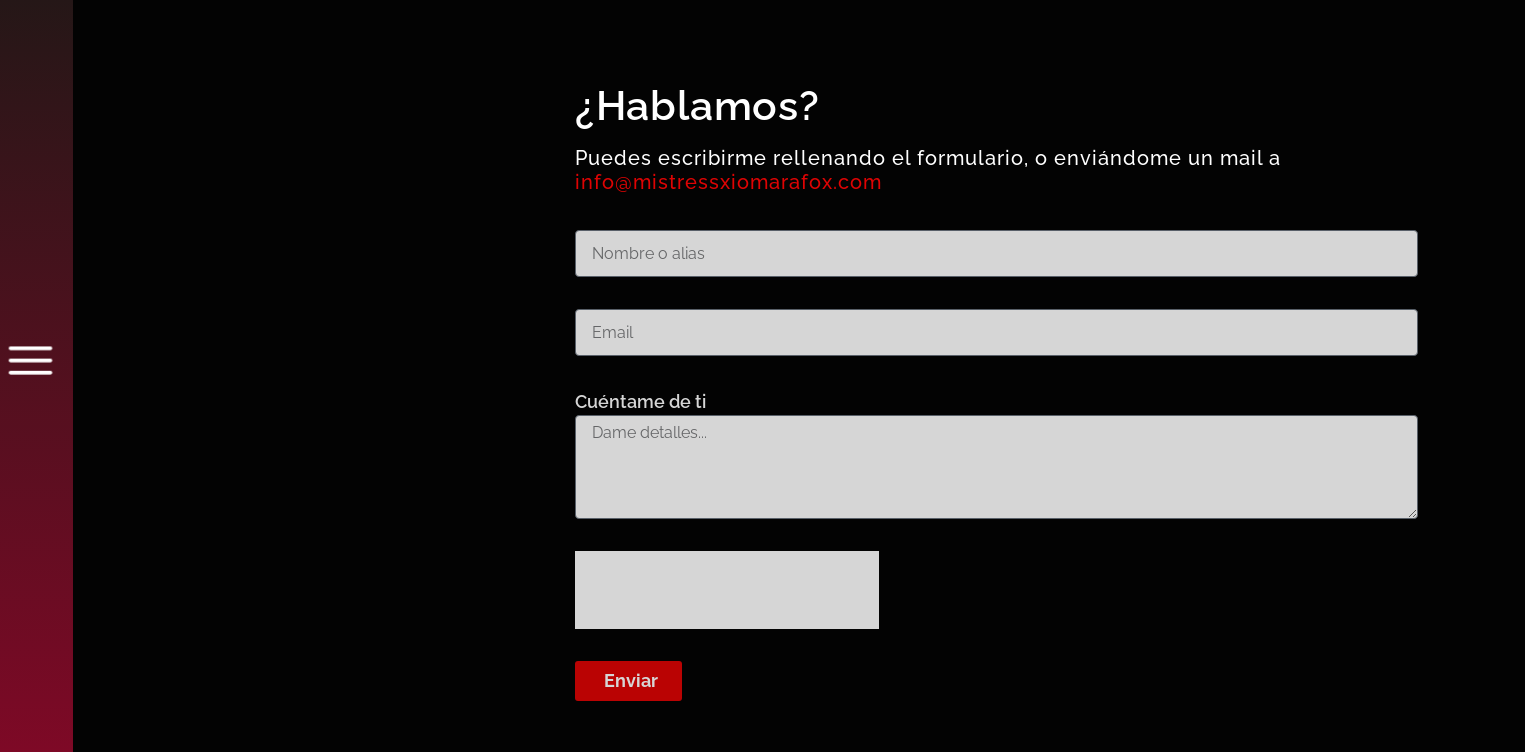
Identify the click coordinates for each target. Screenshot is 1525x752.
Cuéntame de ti (640, 401)
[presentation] (727, 590)
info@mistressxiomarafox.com (728, 182)
